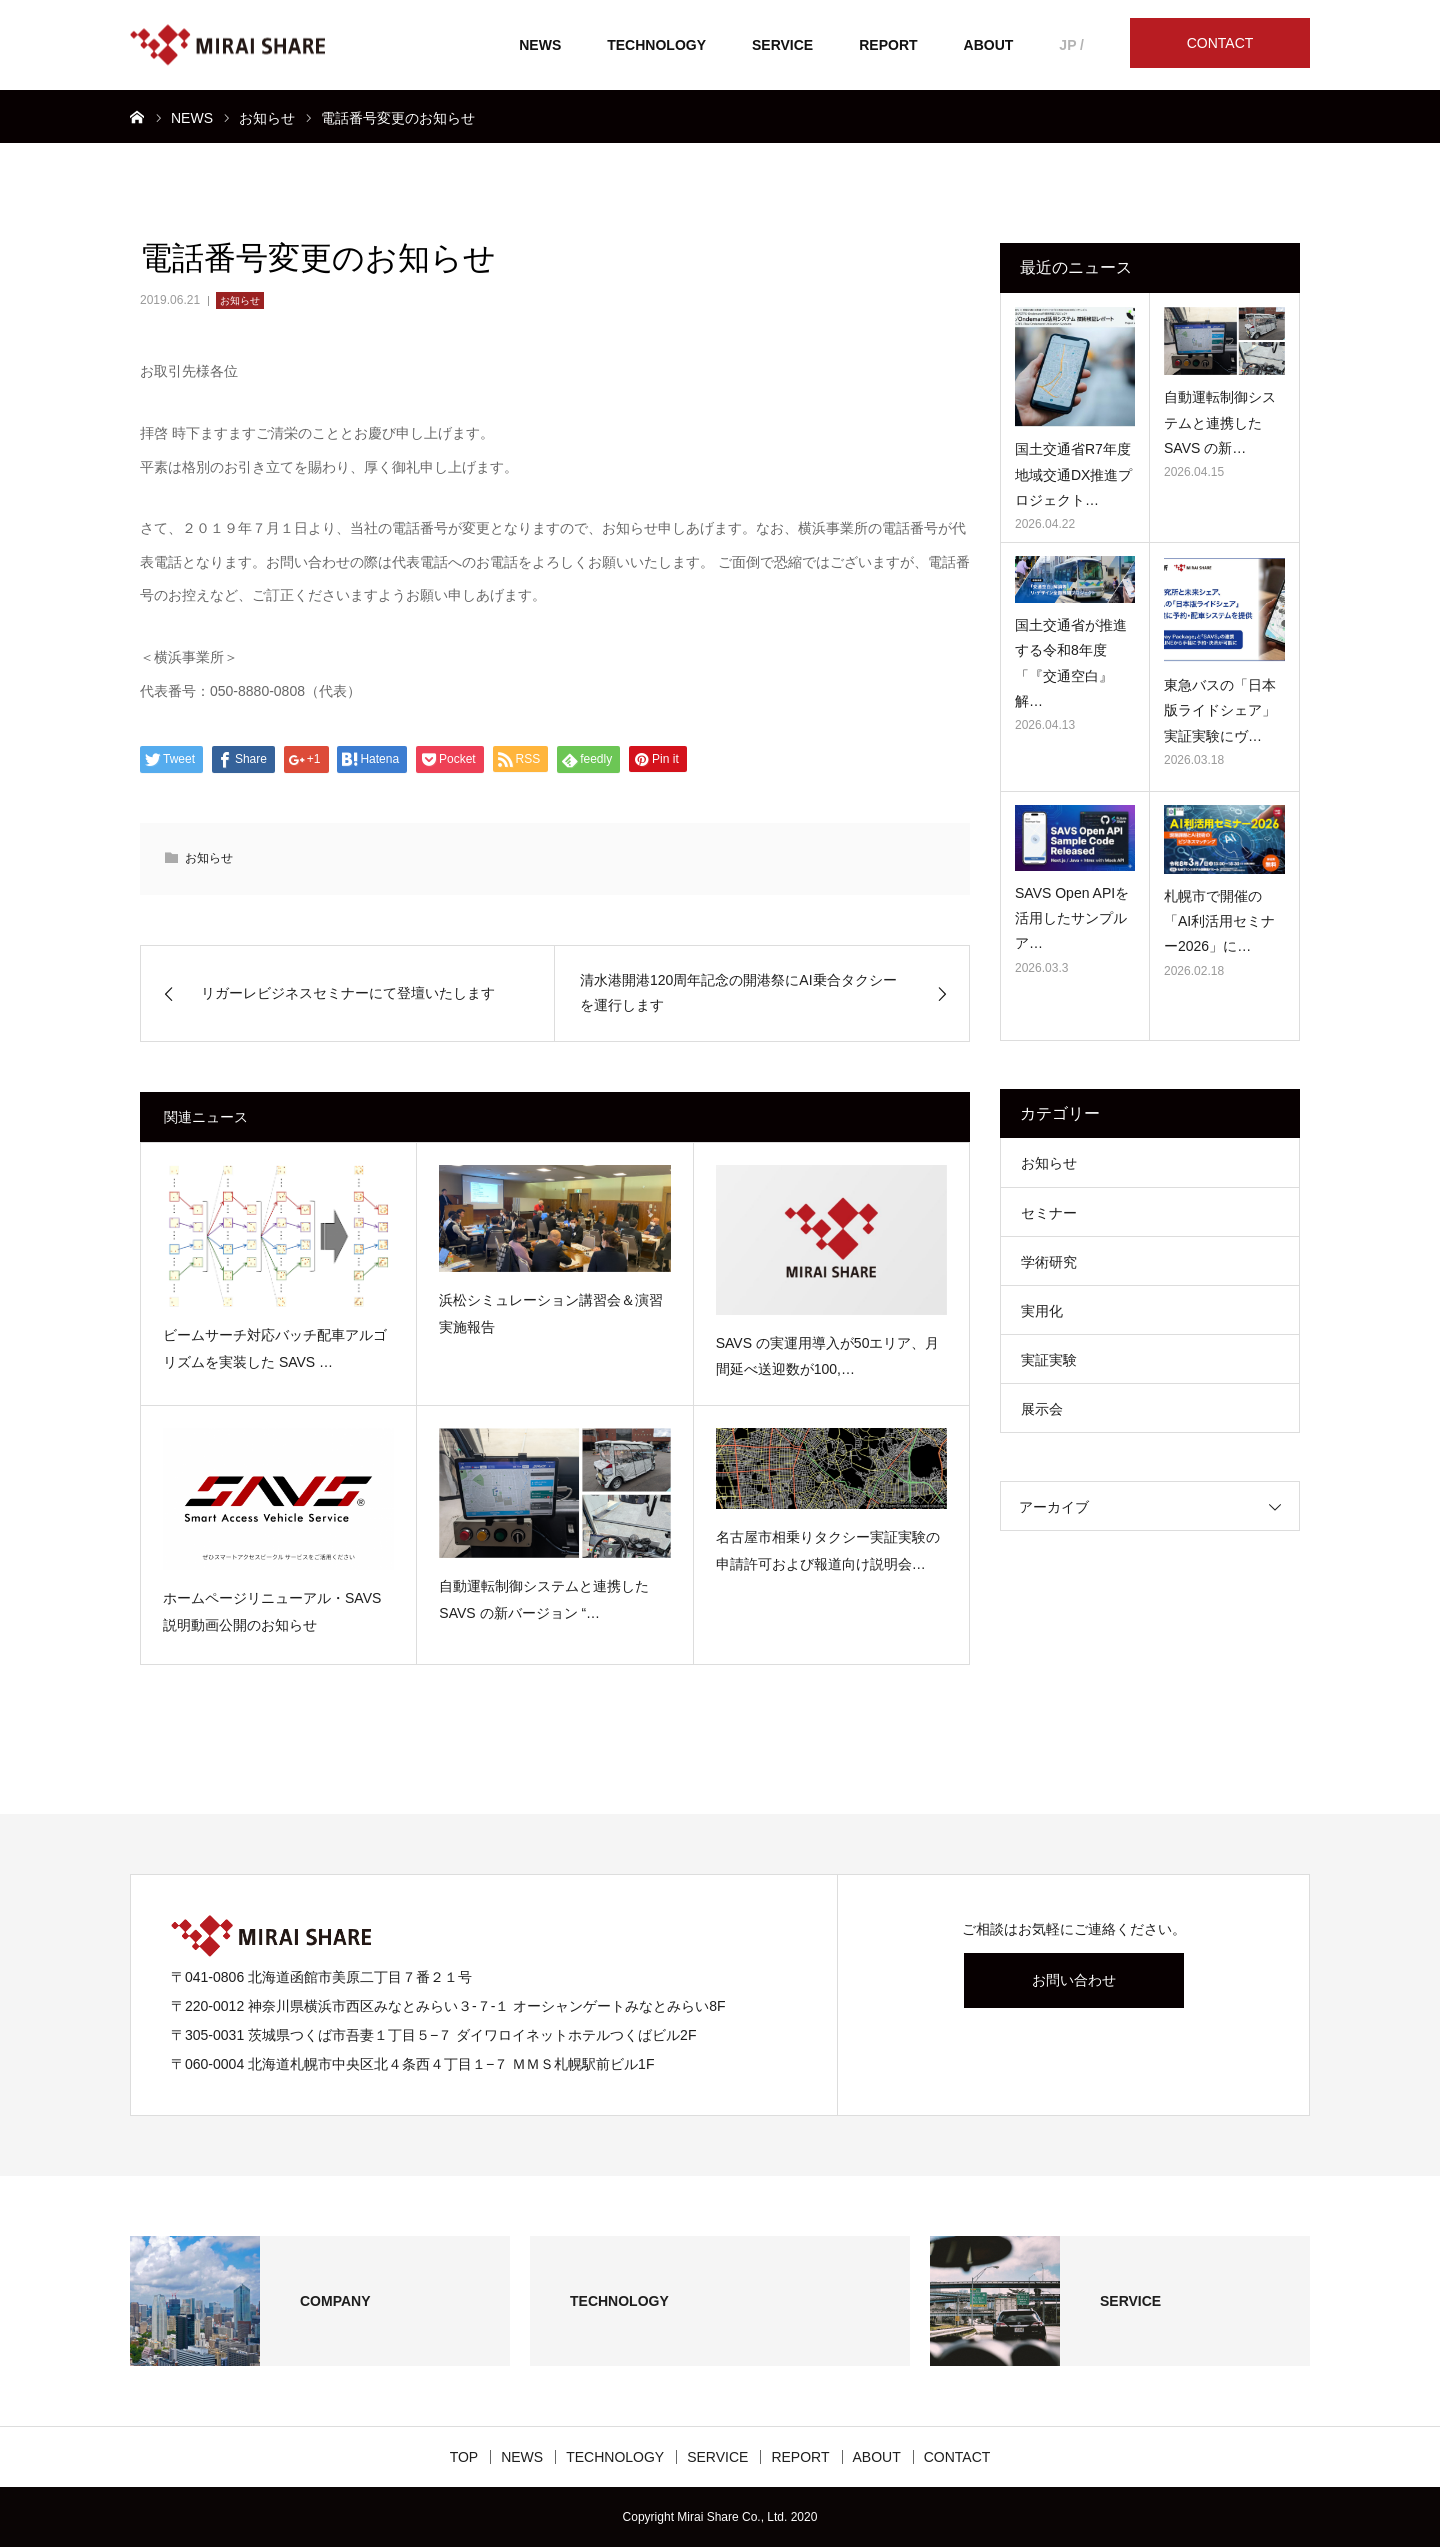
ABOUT (989, 45)
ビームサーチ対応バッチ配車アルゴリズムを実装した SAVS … (275, 1348)
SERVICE (782, 45)
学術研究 (1049, 1262)
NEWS (540, 45)
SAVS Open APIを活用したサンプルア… (1072, 918)
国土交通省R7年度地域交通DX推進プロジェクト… (1073, 474)
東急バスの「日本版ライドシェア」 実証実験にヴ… (1220, 710)
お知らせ (240, 300)
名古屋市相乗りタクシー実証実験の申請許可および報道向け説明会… (828, 1550)
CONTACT (1220, 43)
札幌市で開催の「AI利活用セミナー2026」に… (1219, 921)
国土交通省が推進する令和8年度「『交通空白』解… (1071, 663)
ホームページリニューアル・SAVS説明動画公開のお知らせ (272, 1611)
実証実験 (1049, 1360)
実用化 (1042, 1311)
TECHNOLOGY (656, 45)
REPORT (888, 45)
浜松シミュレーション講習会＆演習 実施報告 (551, 1313)
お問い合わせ (1074, 1980)
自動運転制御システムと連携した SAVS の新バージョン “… (544, 1599)
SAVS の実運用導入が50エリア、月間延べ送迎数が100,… (828, 1356)
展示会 (1042, 1409)
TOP (464, 2457)
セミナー (1049, 1213)
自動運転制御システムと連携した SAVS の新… (1220, 422)
